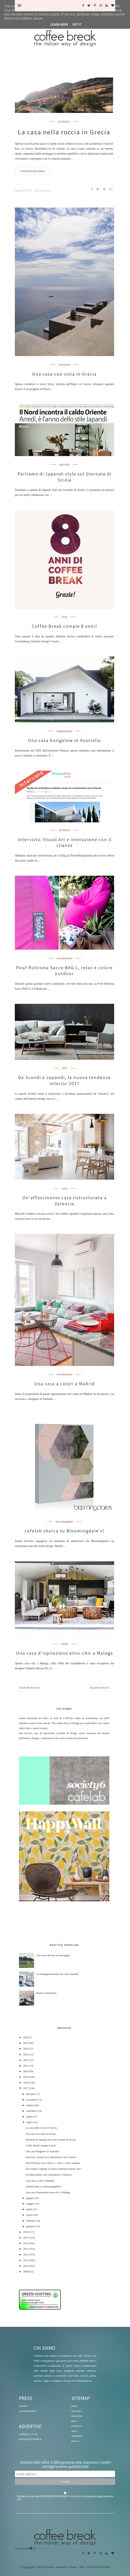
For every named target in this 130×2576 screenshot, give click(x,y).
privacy (75, 2440)
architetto (64, 121)
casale (64, 1644)
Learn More (59, 24)
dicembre (31, 2094)
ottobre (30, 2105)
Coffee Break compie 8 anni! (64, 626)
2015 (25, 2237)
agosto (29, 2116)
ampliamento (64, 731)
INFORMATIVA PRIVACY (56, 2496)
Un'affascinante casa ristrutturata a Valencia (64, 1201)
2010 (25, 2266)
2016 (25, 2232)
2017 (64, 1068)
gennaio (30, 2226)
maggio (30, 2203)
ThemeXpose (43, 2548)
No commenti (42, 190)
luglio (29, 2122)
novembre (31, 2099)
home (74, 2405)
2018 (25, 2082)
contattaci (76, 2425)
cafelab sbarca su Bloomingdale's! (65, 1531)
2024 (25, 2048)
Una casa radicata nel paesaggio (53, 1955)
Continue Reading (32, 171)
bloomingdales (64, 1521)
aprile (29, 2209)
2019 (25, 2077)
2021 (25, 2065)
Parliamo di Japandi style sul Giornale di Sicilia (64, 477)
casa (64, 1188)
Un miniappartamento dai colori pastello (57, 1974)
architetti (64, 830)
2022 (25, 2060)
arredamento (65, 958)
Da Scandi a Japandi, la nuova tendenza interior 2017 (64, 1080)
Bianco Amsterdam (46, 1993)
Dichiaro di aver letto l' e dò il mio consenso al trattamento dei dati (65, 2498)
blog (64, 617)
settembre (31, 2111)
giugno (30, 2198)
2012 (25, 2254)
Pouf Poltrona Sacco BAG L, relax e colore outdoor (64, 971)
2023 (25, 2054)
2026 (25, 2037)
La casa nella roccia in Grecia (64, 132)
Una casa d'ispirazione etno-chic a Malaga (64, 1653)
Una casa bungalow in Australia (64, 740)
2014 (25, 2243)
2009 (25, 2271)
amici (74, 2430)
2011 (25, 2260)
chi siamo (76, 2410)
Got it (76, 24)
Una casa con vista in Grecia (64, 374)
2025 (25, 2043)
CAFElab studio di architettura (80, 1718)
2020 (25, 2071)
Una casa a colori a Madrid (64, 1384)
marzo (29, 2214)
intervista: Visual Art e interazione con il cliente (65, 842)
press (74, 2420)
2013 (25, 2248)
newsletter (77, 2415)
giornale (64, 464)
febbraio (30, 2220)
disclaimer (77, 2435)
